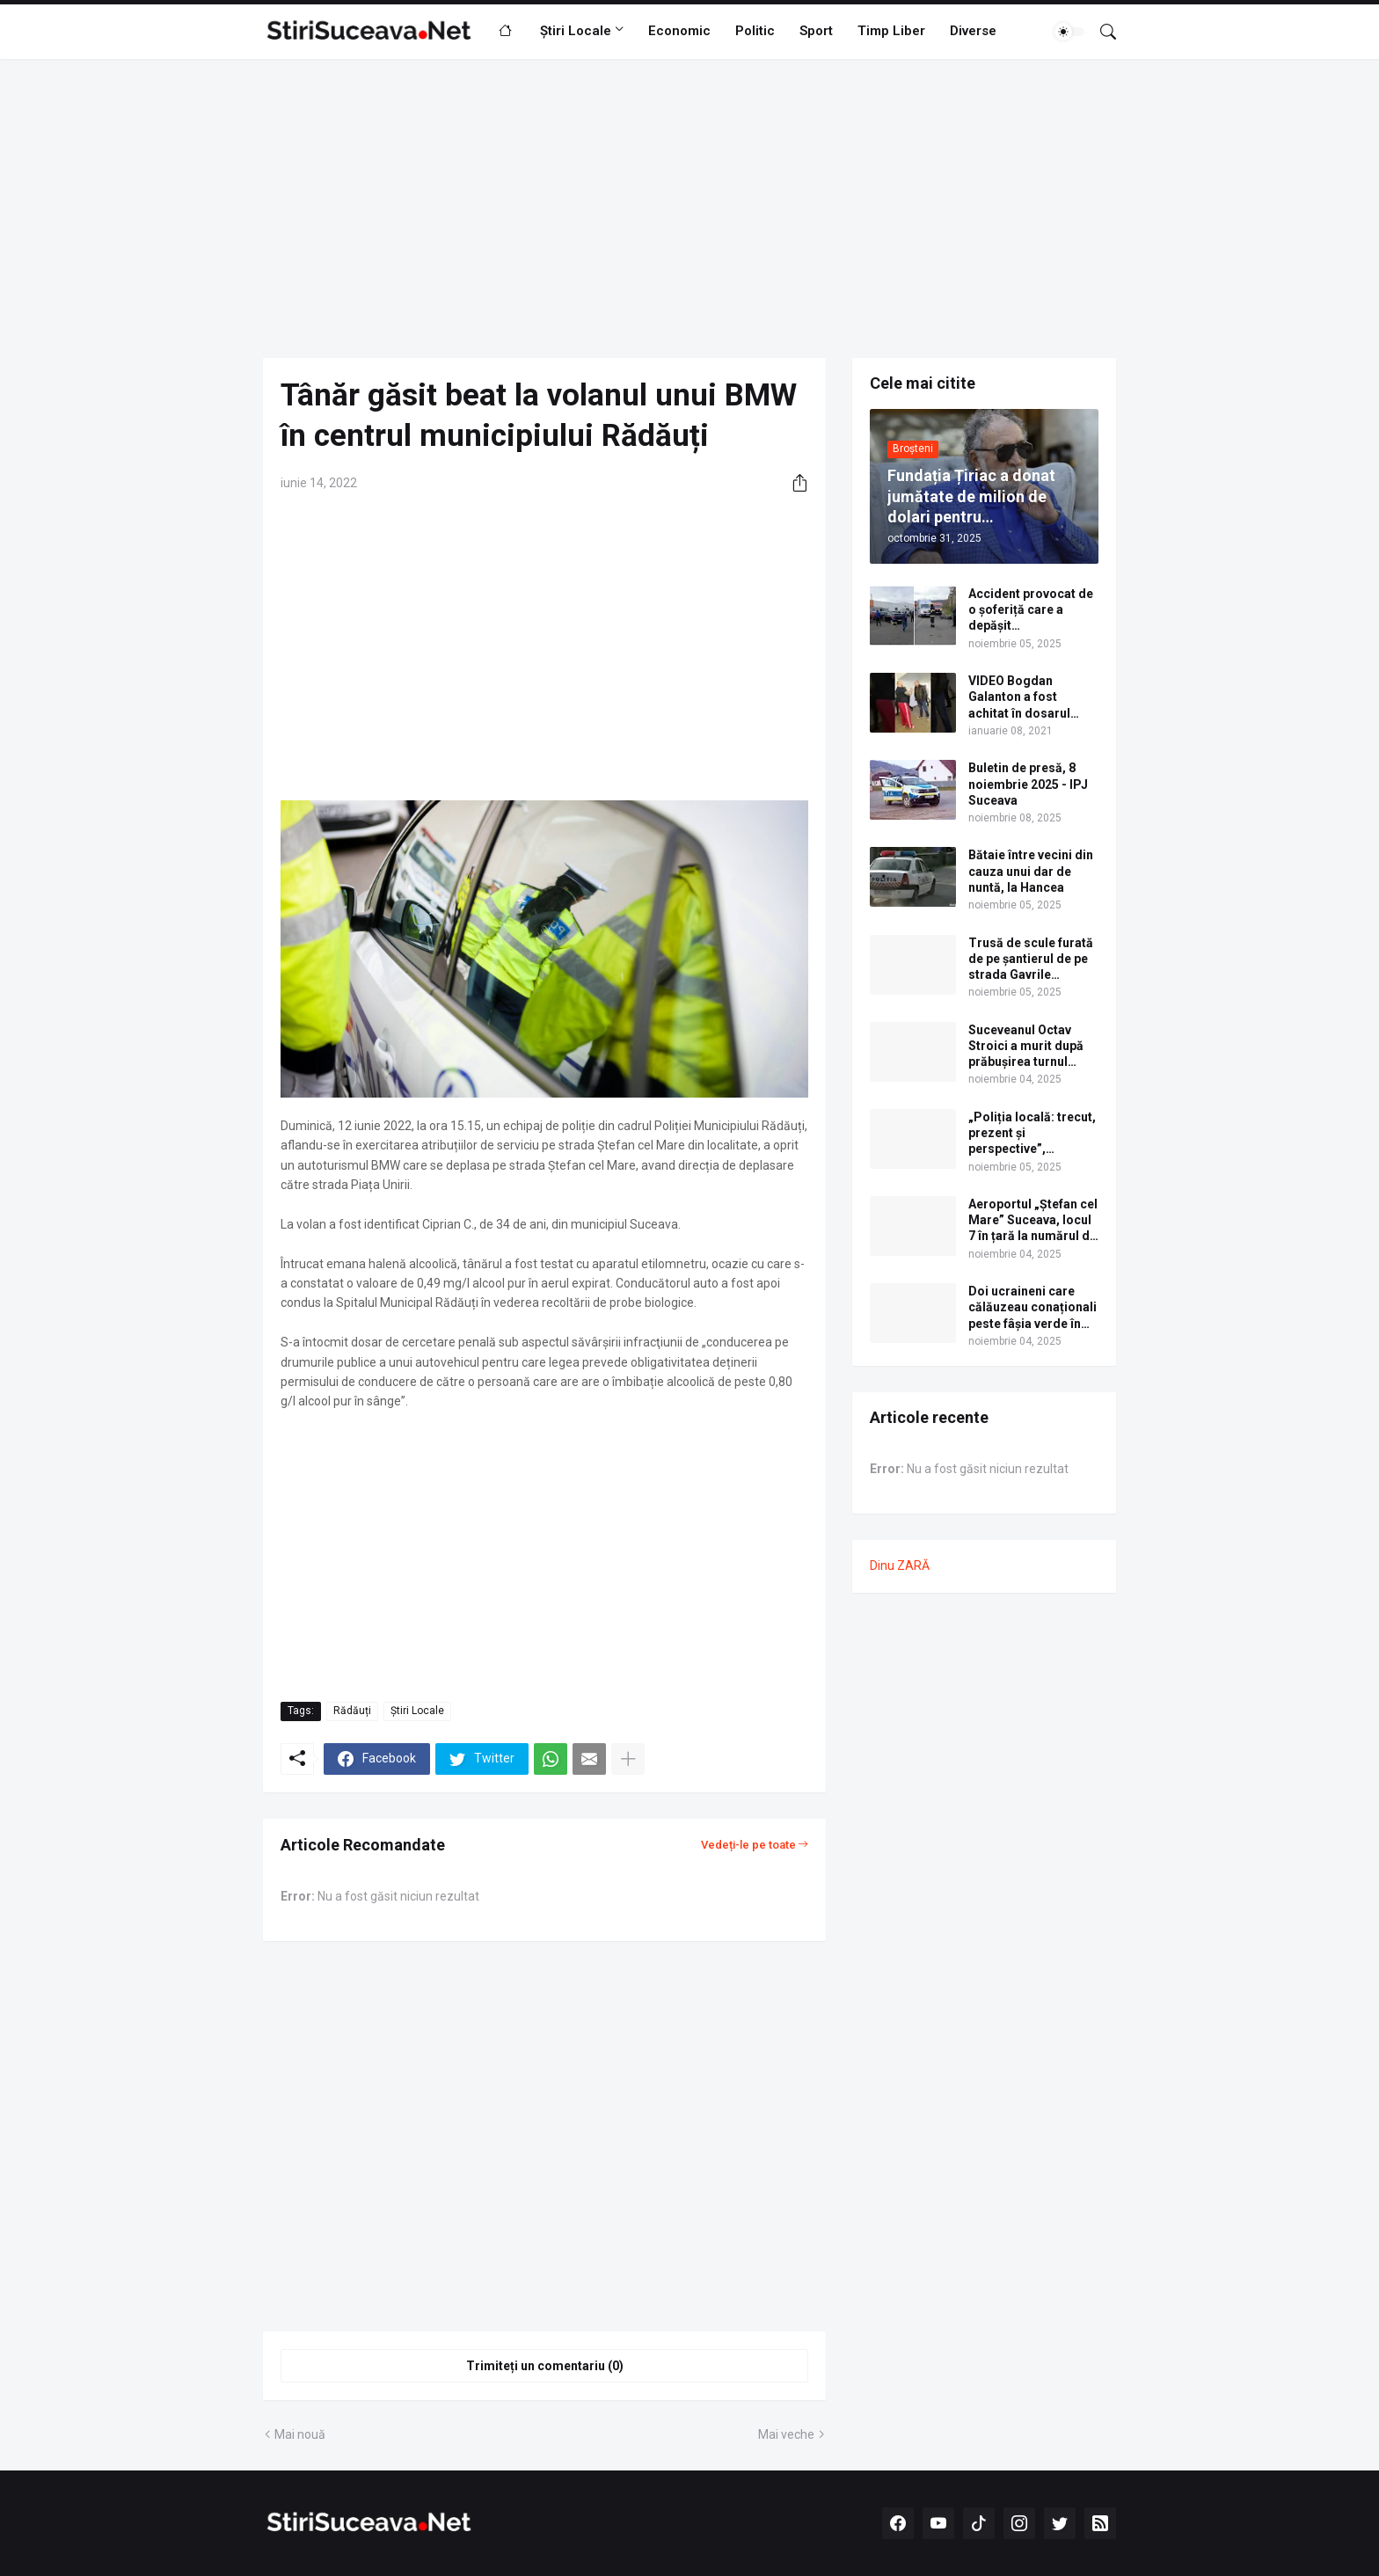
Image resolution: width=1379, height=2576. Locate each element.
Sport (816, 31)
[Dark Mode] (1069, 32)
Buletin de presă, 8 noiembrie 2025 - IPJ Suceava (1028, 783)
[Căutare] (1101, 32)
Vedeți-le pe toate (748, 1844)
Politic (755, 31)
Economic (679, 31)
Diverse (973, 31)
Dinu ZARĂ (900, 1565)
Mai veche (786, 2434)
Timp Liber (891, 31)
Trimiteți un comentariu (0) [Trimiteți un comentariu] (545, 2366)
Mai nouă (299, 2434)
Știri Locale (575, 31)
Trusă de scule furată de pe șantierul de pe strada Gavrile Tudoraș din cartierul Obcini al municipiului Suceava (1030, 959)
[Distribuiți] (793, 483)
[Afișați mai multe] (628, 1759)
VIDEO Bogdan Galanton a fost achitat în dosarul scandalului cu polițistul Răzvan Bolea (1019, 697)
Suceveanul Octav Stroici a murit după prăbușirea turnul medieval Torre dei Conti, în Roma (1026, 1046)
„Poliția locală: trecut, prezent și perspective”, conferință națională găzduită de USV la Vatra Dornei (1032, 1133)
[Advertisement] (689, 208)
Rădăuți (352, 1710)
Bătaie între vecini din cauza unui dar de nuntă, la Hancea (1030, 871)
